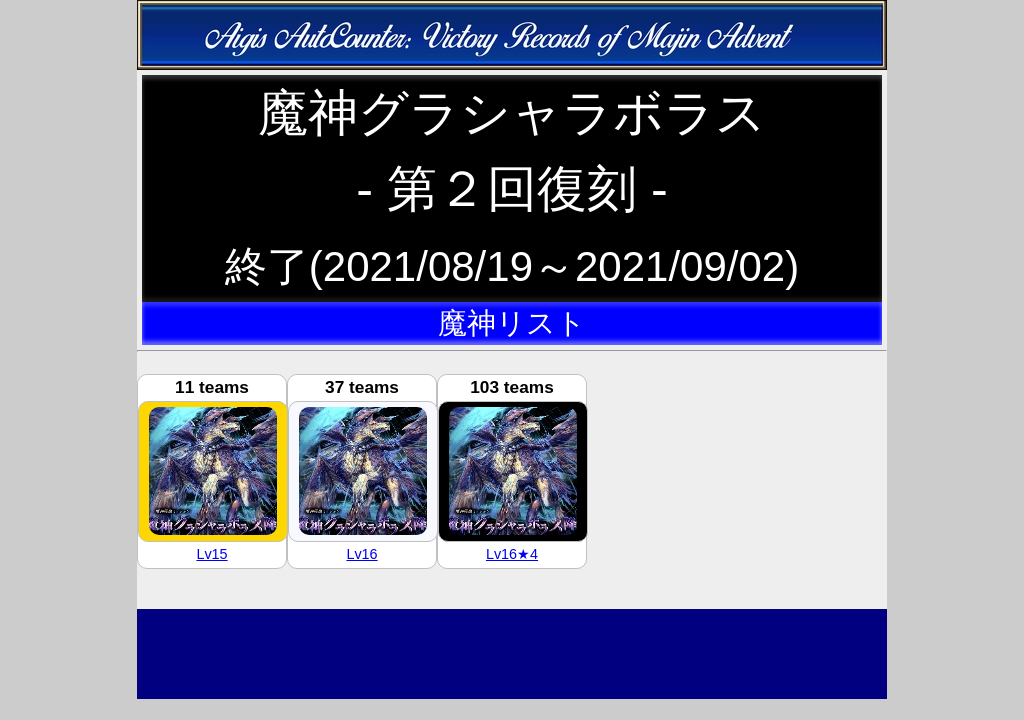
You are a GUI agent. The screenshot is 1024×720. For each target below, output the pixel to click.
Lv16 (361, 554)
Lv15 (211, 554)
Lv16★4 (512, 554)
